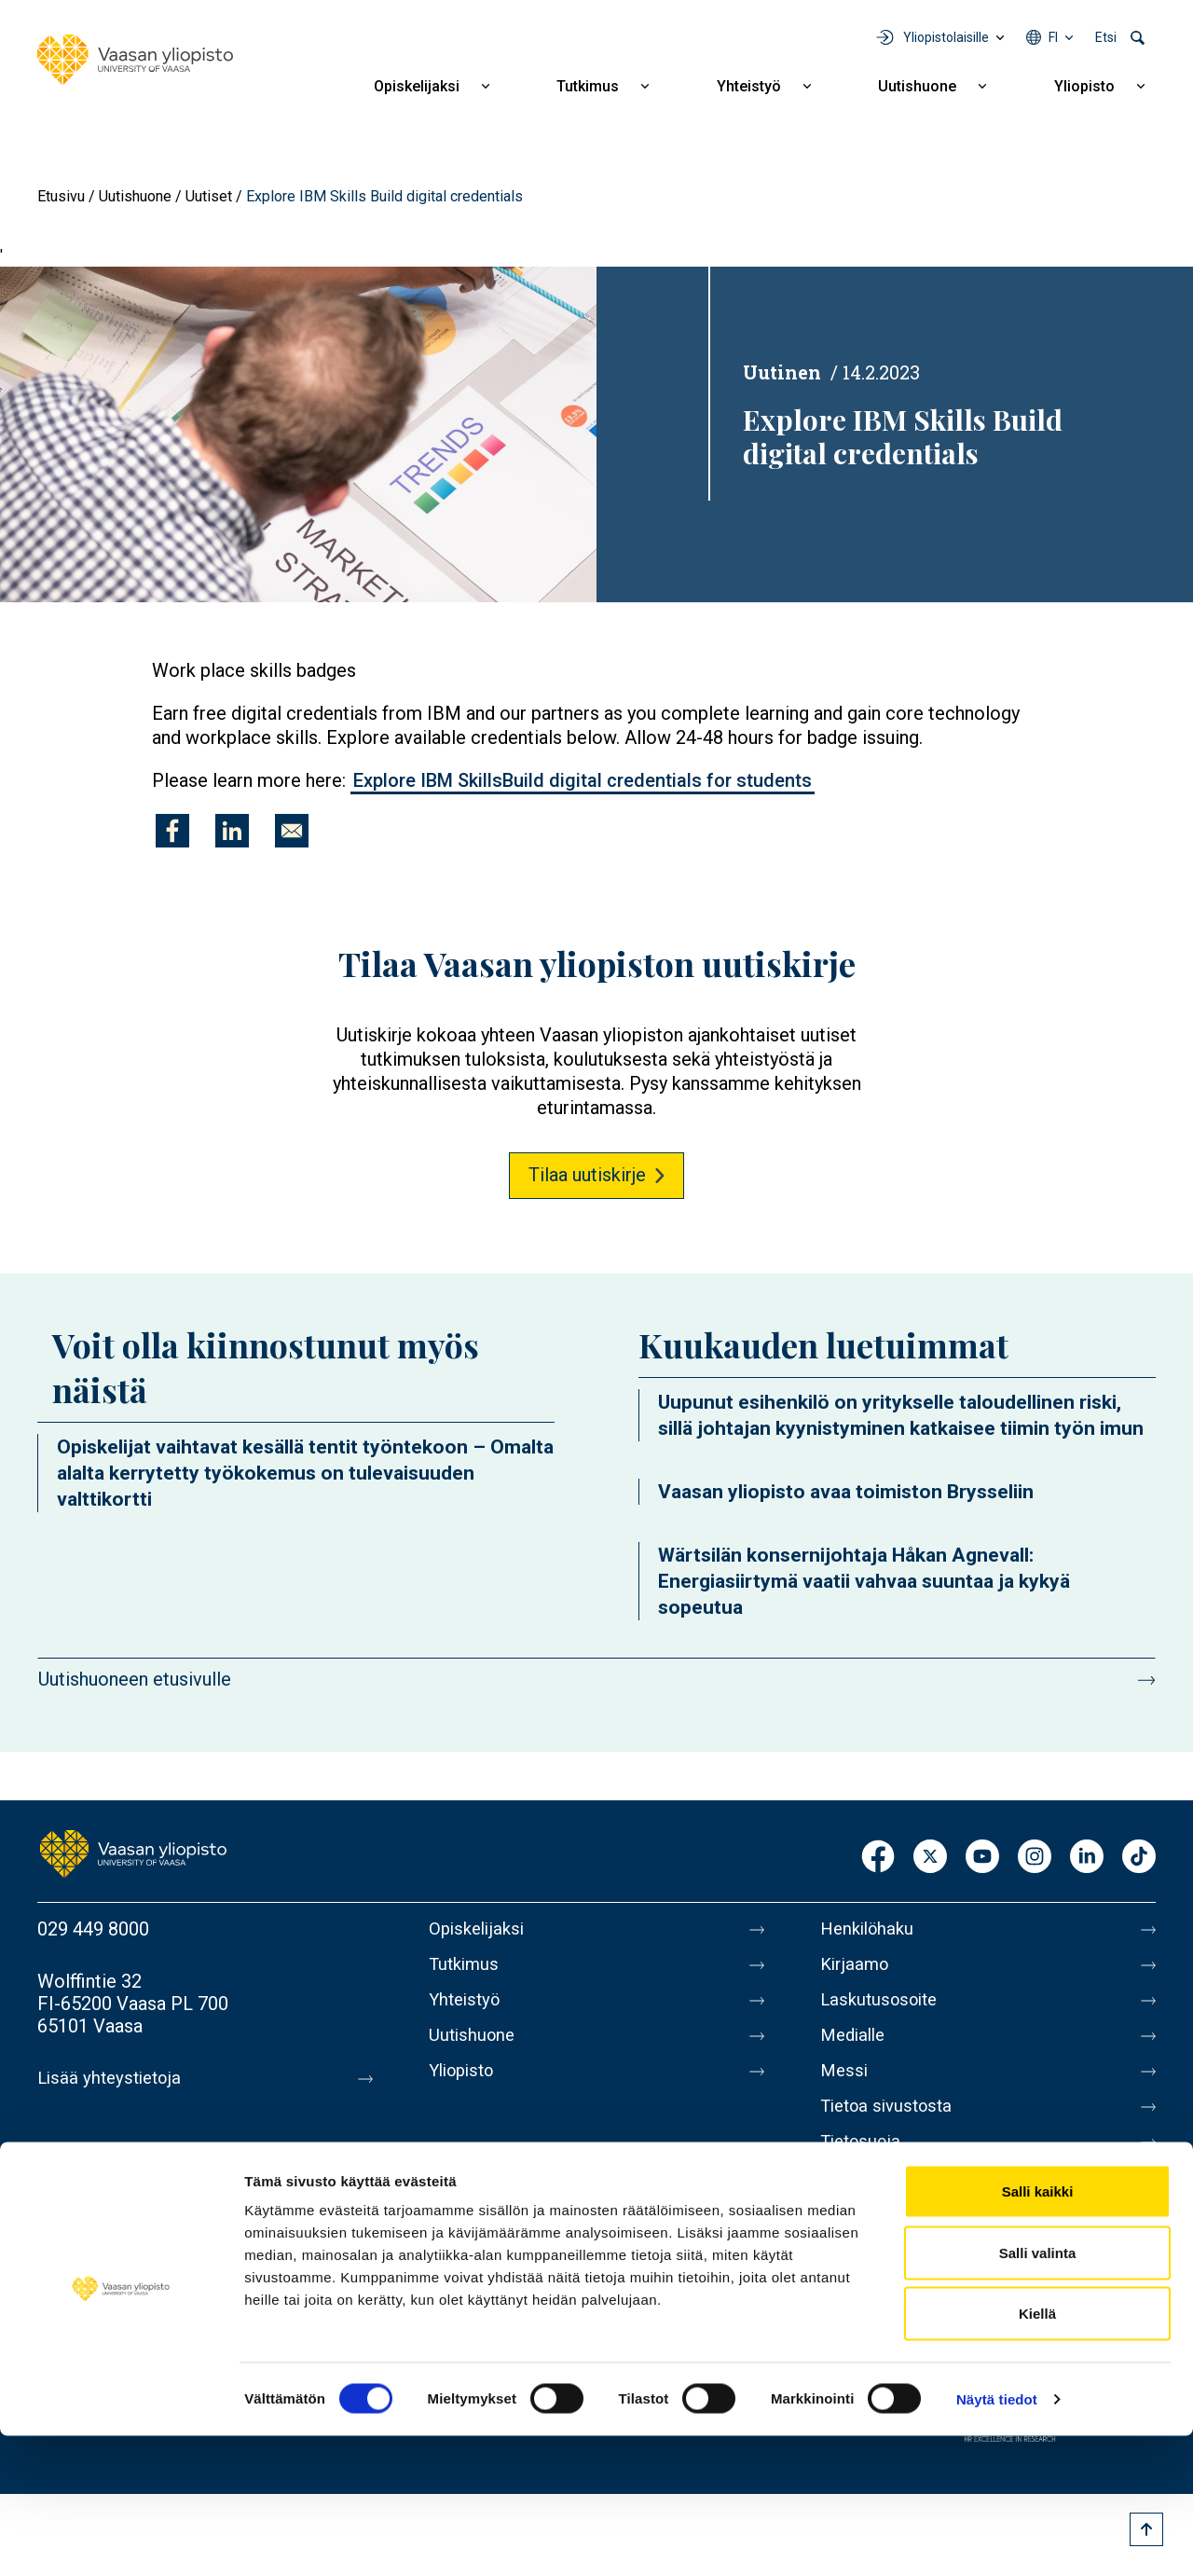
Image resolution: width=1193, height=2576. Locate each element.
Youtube (982, 1857)
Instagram (1034, 1857)
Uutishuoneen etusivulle (134, 1679)
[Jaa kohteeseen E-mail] (292, 830)
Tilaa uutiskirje (587, 1175)
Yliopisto (1084, 86)
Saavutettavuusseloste (913, 2203)
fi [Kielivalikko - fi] (1053, 37)
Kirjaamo (856, 1968)
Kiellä (1037, 2453)
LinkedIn (1087, 1857)
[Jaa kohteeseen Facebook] (172, 830)
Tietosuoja (863, 2164)
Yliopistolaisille (946, 37)
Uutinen (782, 372)
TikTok (1139, 1857)
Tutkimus (587, 86)
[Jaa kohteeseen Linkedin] (232, 830)
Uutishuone (917, 86)
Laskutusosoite (883, 2007)
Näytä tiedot (996, 2539)
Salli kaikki (1038, 2331)
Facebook (878, 1857)
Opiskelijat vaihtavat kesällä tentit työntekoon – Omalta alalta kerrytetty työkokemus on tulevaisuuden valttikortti (305, 1473)
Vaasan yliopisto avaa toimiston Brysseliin (846, 1492)
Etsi (1106, 37)
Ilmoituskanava (881, 2242)
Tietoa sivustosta (891, 2125)
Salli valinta (1037, 2393)
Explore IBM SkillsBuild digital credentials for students (582, 780)
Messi (845, 2085)
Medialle (855, 2046)
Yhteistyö (749, 86)
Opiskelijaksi (416, 86)
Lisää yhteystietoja (113, 2078)
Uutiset (208, 196)
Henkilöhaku (870, 1929)
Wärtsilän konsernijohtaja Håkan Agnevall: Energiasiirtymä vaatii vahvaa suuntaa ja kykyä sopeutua (864, 1581)
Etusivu (61, 196)
